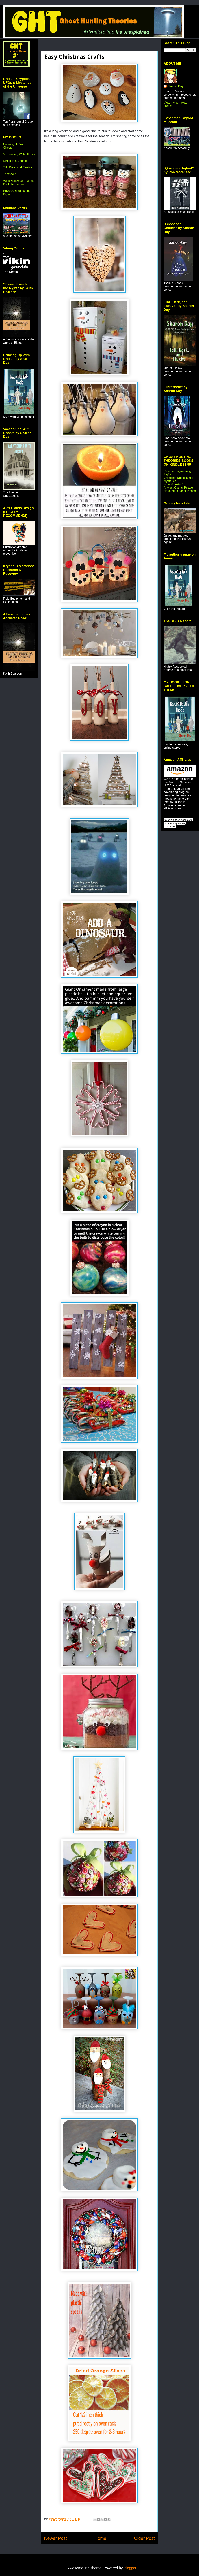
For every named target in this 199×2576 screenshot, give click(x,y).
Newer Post (55, 2538)
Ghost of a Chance (15, 160)
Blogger (130, 2568)
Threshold (9, 174)
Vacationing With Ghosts (19, 154)
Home (100, 2538)
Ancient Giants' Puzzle (178, 487)
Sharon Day (175, 86)
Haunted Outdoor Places (180, 490)
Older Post (144, 2538)
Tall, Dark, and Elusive (17, 167)
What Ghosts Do (174, 484)
